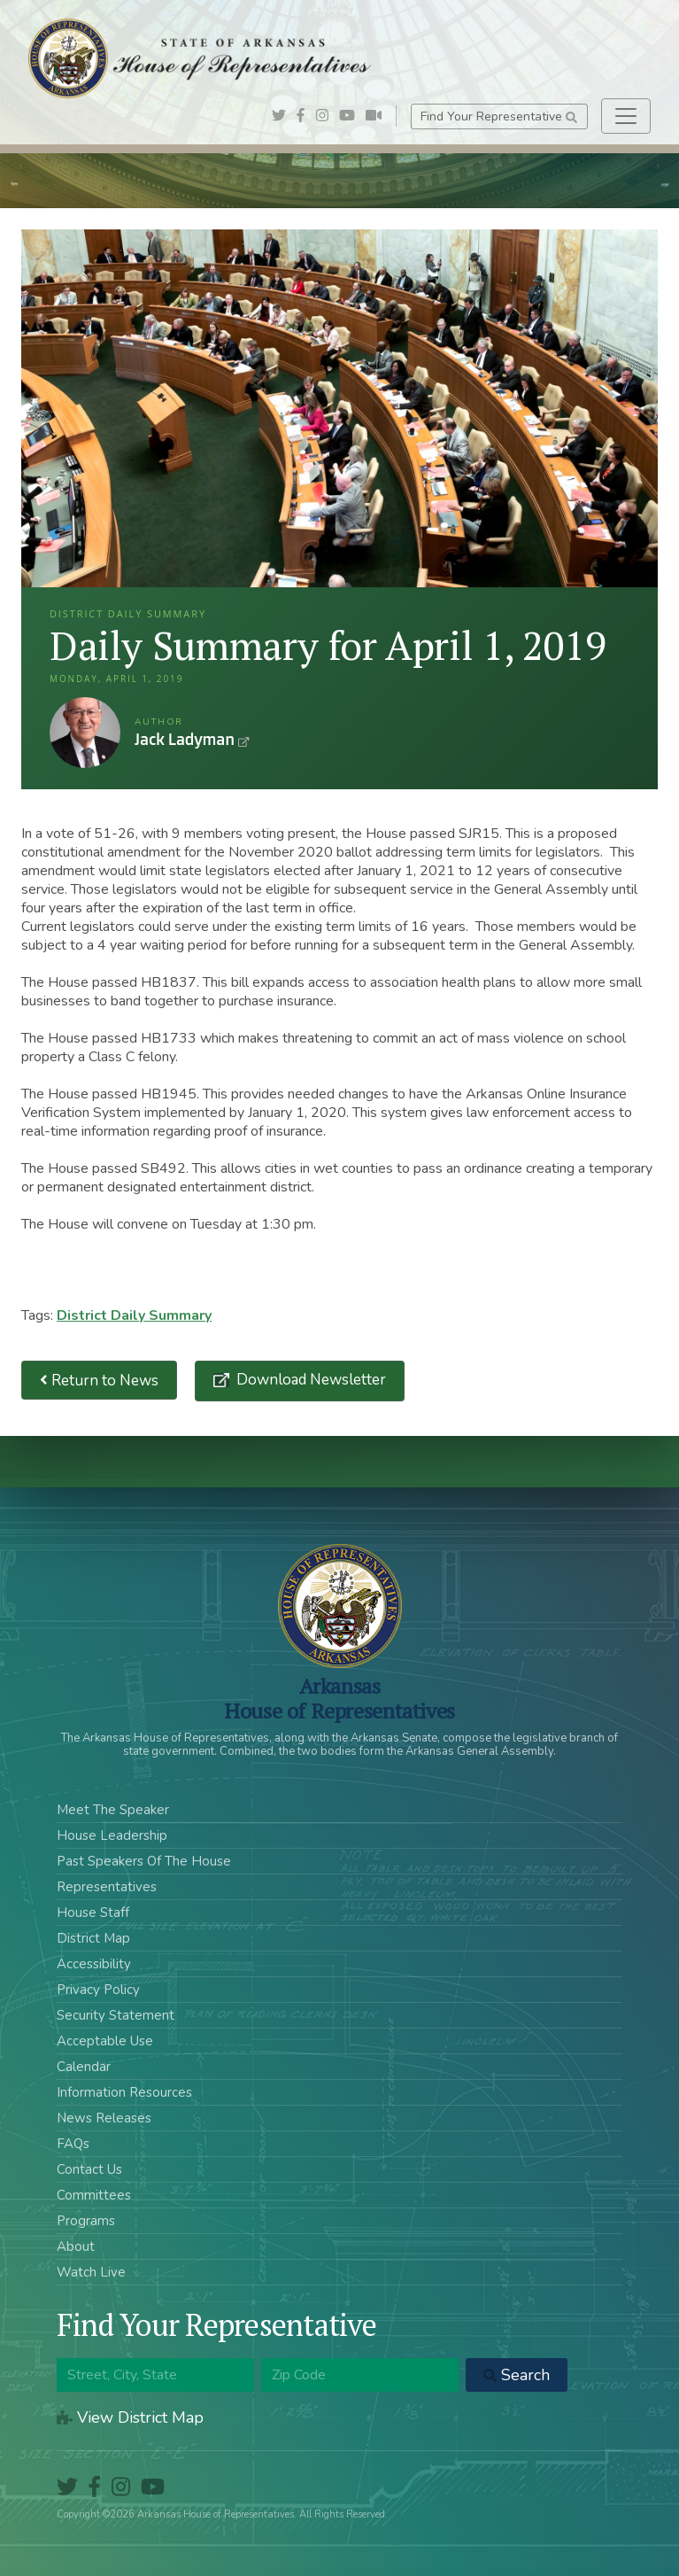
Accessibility (94, 1964)
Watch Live (91, 2272)
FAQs (73, 2144)
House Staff (93, 1912)
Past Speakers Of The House (144, 1861)
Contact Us (89, 2169)
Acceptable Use (105, 2041)
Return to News (99, 1380)
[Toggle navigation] (626, 116)
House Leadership (112, 1835)
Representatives (107, 1887)
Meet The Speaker (113, 1810)
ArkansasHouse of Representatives (339, 1698)
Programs (86, 2221)
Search (516, 2375)
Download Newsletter (309, 1379)
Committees (94, 2195)
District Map (93, 1938)
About (76, 2246)
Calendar (84, 2067)
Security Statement (115, 2015)
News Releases (104, 2118)
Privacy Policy (98, 1989)
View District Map (130, 2417)
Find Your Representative (499, 116)
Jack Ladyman (85, 732)
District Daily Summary (134, 1315)
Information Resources (124, 2092)
